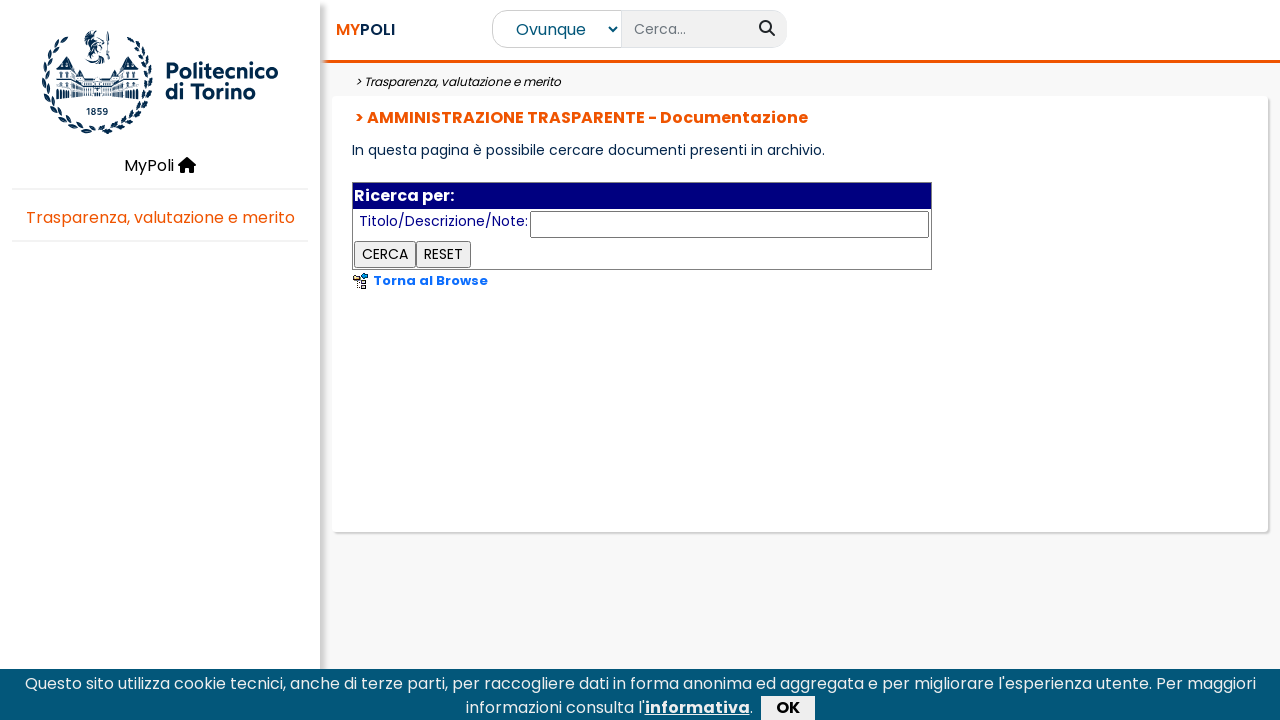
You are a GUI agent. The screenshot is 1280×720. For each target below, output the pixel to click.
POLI (365, 29)
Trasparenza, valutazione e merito (160, 217)
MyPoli (160, 165)
